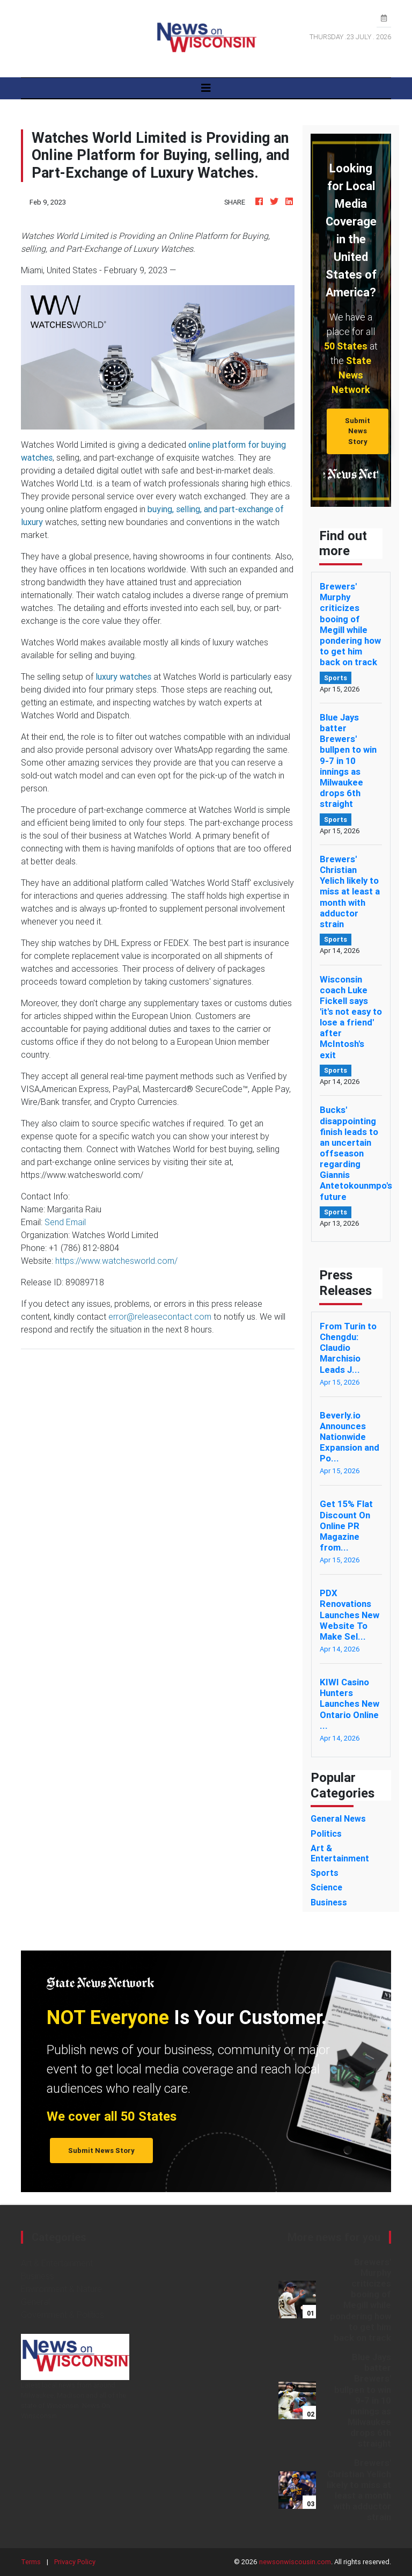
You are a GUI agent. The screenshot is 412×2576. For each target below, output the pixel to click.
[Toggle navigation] (206, 88)
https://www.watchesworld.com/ (116, 1260)
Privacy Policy (74, 2561)
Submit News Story (357, 431)
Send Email (65, 1222)
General (35, 2301)
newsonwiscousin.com (295, 2561)
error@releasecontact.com (159, 1316)
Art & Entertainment (57, 2263)
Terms (31, 2561)
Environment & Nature (61, 2288)
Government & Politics (62, 2314)
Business (37, 2276)
